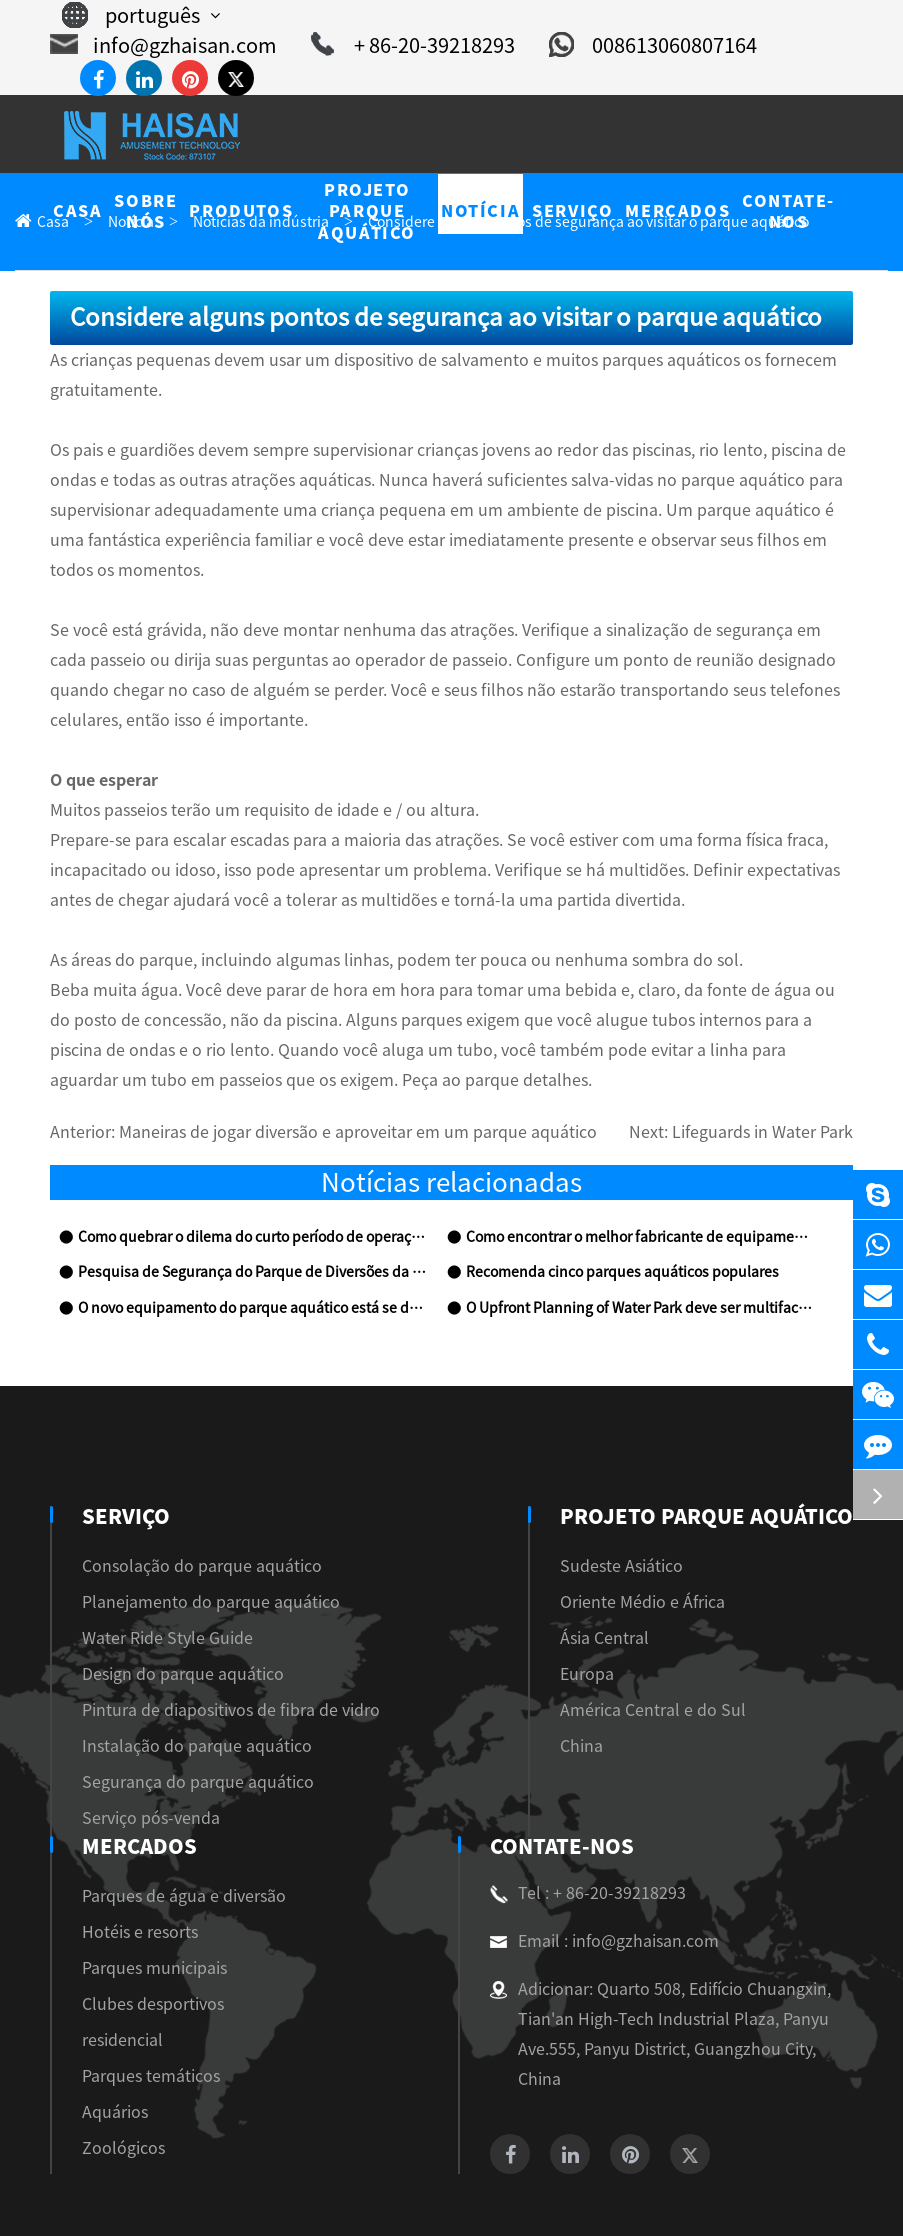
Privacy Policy (489, 2197)
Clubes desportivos (741, 1584)
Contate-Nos (150, 1757)
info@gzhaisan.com (151, 45)
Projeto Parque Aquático (509, 1427)
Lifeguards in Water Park (772, 1043)
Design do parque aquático (167, 1584)
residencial (714, 1620)
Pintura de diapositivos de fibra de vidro (210, 1620)
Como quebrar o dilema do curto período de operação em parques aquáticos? (251, 1148)
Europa (394, 1584)
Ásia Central (411, 1548)
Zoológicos (716, 1728)
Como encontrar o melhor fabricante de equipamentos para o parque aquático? (639, 1148)
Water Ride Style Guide (158, 1548)
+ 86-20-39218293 (383, 45)
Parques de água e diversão (766, 1476)
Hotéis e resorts (730, 1512)
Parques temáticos (738, 1656)
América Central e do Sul (452, 1620)
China (390, 1656)
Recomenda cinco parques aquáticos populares (600, 1183)
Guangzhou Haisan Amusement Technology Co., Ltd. (425, 2167)
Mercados (735, 1427)
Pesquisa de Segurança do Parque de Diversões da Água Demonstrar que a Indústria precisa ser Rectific (251, 1183)
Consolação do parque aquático (182, 1476)
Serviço (124, 1427)
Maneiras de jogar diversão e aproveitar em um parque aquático (316, 1043)
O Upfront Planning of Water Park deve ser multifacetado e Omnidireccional (639, 1219)
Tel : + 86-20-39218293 (172, 1804)
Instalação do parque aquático (177, 1656)
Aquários (709, 1692)
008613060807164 (610, 45)
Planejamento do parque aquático (188, 1512)
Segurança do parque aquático (178, 1692)
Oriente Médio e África (446, 1512)
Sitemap (393, 2197)
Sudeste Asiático (424, 1476)
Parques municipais (742, 1548)
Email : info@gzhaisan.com (185, 1852)
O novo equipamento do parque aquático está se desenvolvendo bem (251, 1219)
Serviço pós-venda (141, 1728)
